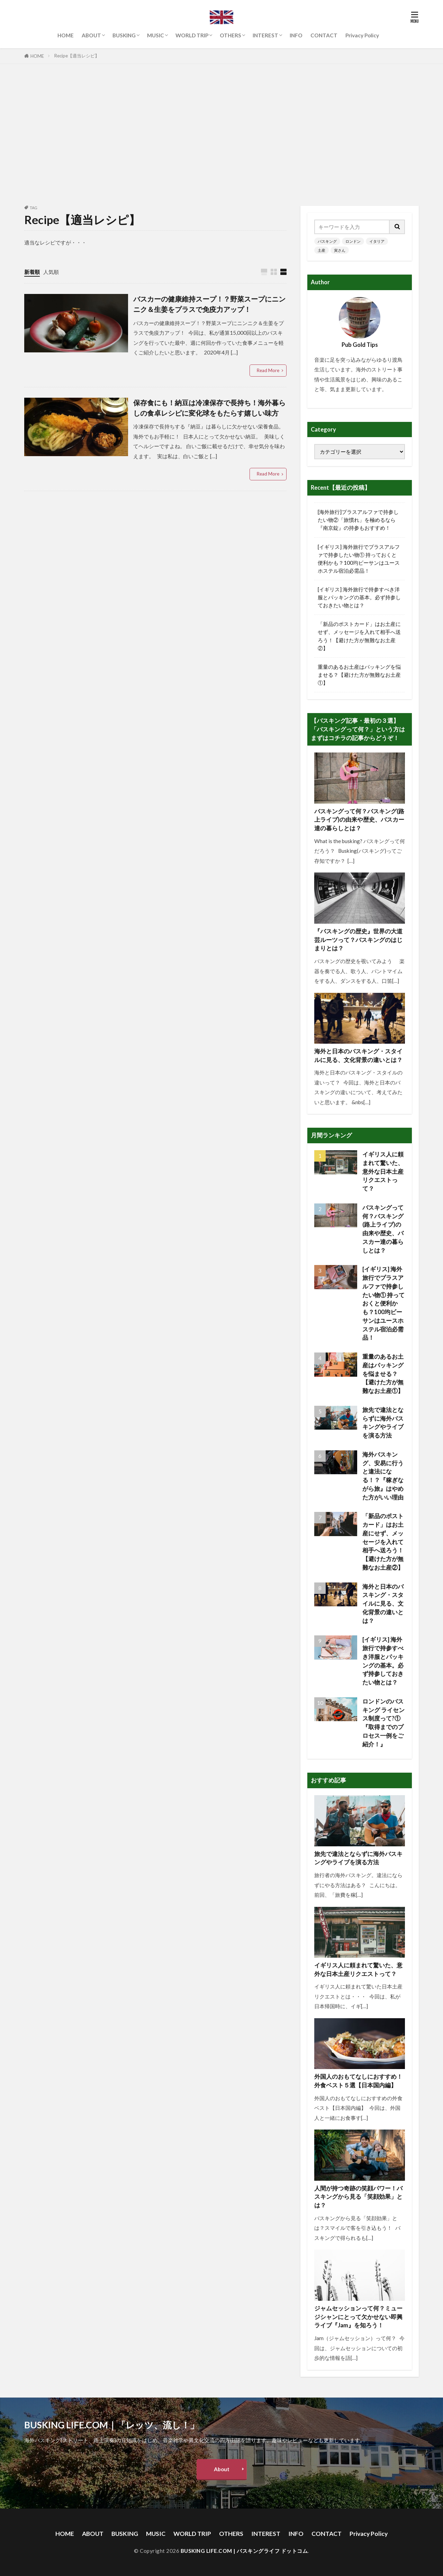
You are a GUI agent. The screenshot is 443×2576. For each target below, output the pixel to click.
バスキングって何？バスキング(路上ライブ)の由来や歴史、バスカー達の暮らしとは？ (359, 820)
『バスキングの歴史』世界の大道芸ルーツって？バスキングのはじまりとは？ (358, 940)
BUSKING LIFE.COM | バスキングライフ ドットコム (244, 2551)
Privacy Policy (362, 35)
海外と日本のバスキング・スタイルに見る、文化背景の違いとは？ (358, 1055)
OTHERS (230, 35)
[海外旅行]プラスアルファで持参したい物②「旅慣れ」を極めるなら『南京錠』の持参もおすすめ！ (358, 520)
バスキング (327, 241)
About (221, 2469)
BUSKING (124, 35)
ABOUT (91, 35)
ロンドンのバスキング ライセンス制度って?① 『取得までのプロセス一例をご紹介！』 (383, 1723)
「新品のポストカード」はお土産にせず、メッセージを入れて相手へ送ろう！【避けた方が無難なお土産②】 (359, 636)
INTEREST (265, 35)
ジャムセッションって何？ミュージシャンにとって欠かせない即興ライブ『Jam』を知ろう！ (358, 2317)
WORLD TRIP (191, 35)
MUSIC (155, 35)
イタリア (377, 241)
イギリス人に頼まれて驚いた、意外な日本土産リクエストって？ (383, 1171)
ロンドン (353, 241)
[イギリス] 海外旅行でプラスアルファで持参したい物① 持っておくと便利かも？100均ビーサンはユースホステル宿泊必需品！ (359, 559)
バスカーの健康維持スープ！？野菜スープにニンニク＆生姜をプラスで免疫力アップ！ (209, 304)
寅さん (339, 250)
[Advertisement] (221, 133)
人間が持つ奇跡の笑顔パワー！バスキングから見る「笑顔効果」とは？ (358, 2197)
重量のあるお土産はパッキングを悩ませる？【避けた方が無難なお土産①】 (359, 675)
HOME (65, 35)
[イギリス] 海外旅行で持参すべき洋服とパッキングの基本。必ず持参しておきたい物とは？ (359, 597)
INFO (296, 35)
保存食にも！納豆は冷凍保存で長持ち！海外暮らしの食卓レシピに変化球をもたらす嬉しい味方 (209, 407)
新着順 (32, 272)
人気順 (51, 272)
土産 (321, 250)
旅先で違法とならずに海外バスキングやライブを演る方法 (383, 1422)
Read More (268, 370)
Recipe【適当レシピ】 (76, 55)
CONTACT (323, 35)
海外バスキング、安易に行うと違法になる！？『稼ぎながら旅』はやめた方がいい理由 (383, 1476)
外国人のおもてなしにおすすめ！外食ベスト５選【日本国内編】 (358, 2081)
